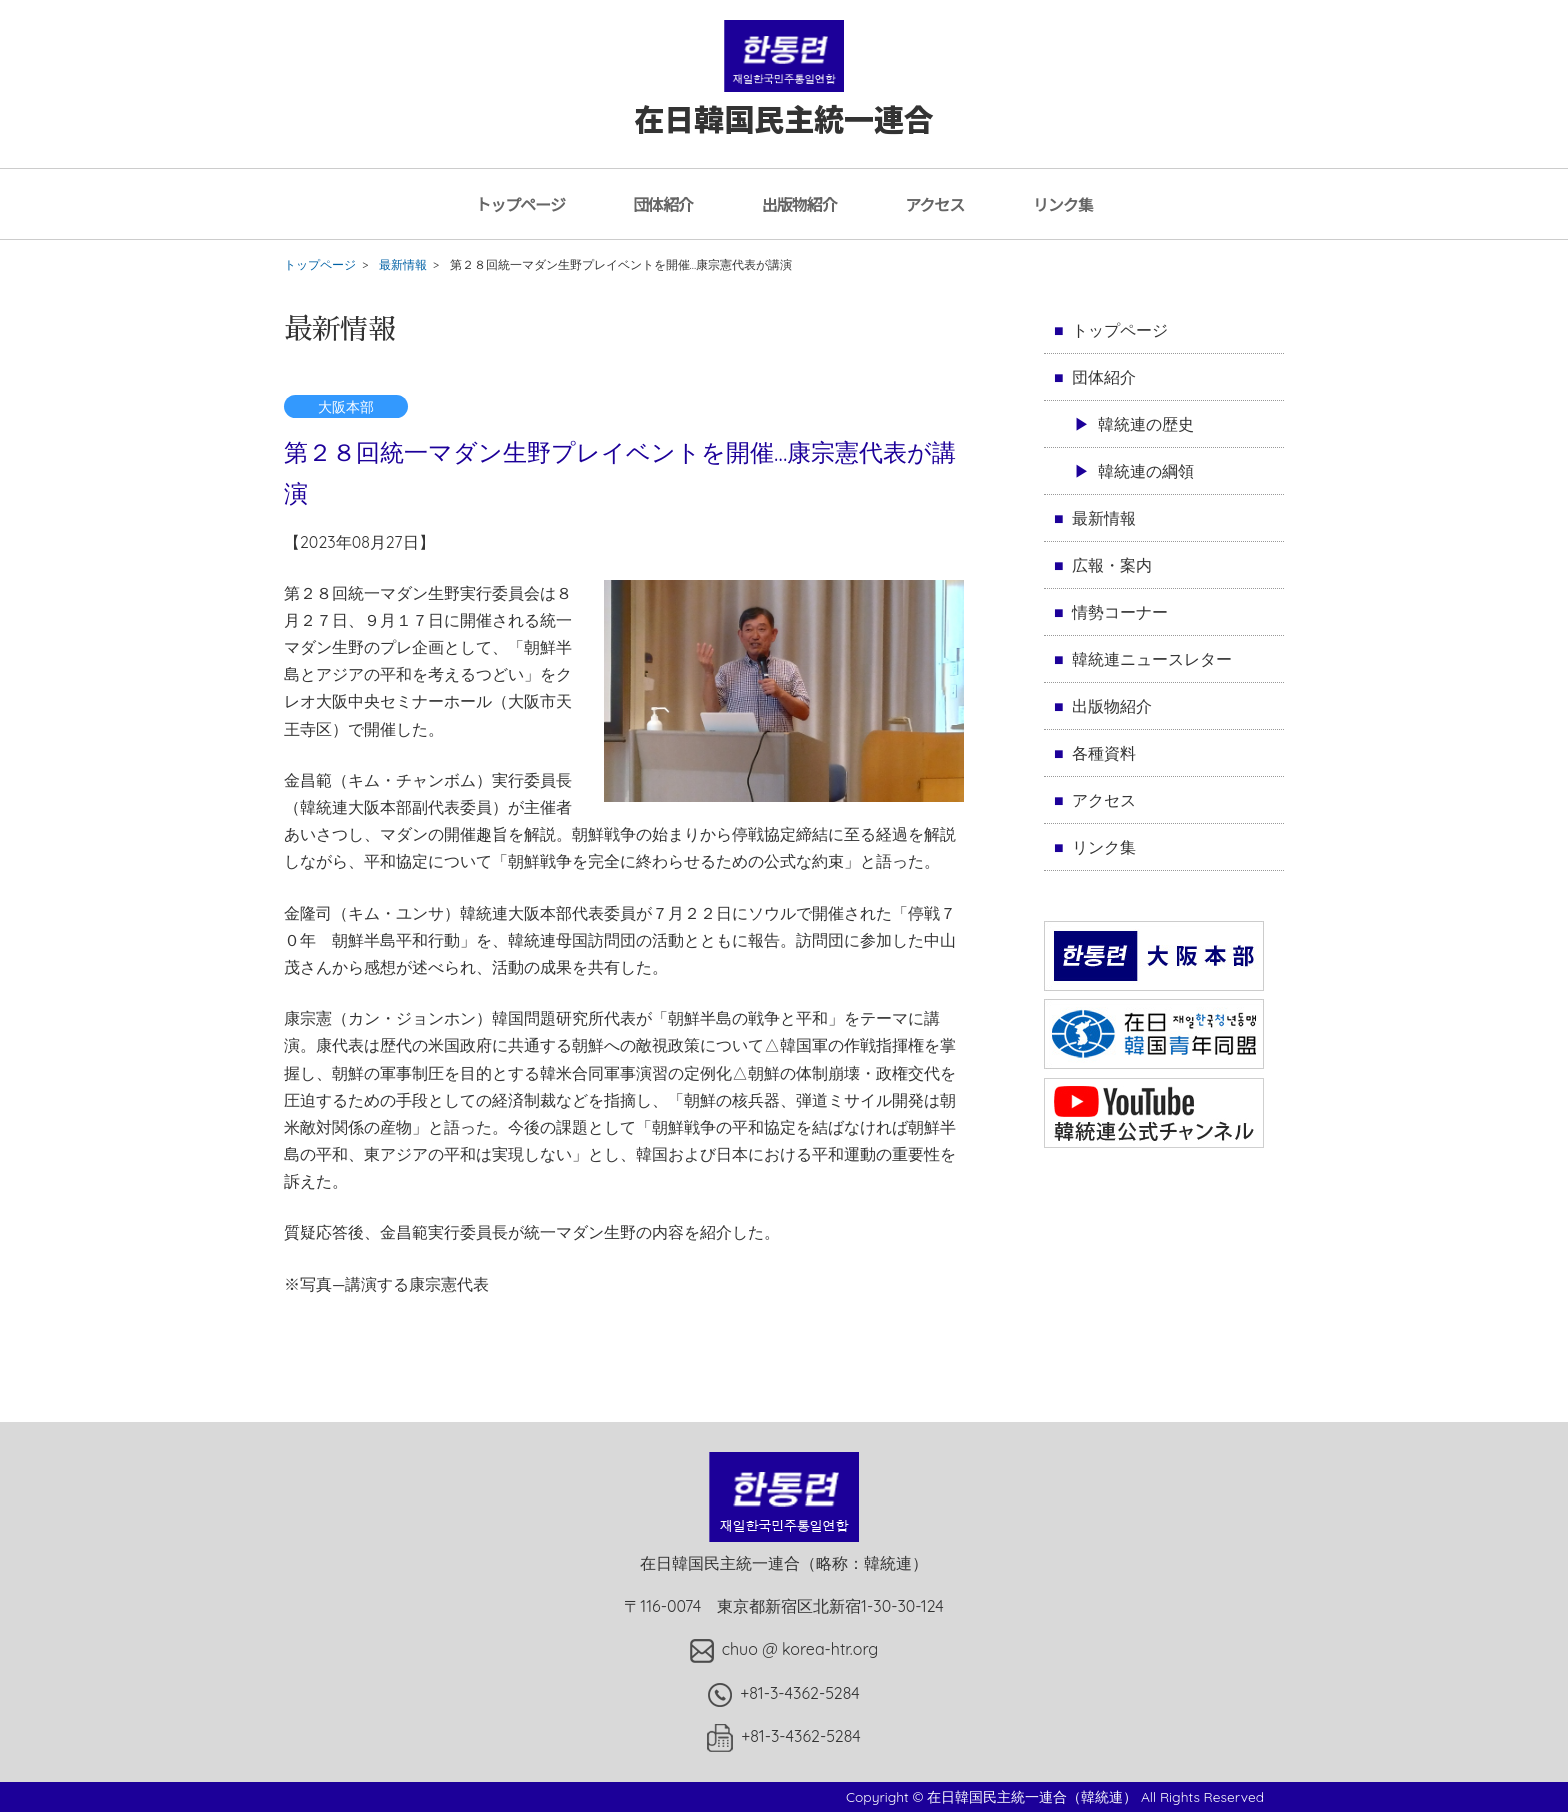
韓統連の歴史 (1146, 424)
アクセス (934, 204)
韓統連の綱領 (1146, 471)
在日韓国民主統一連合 (784, 98)
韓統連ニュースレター (1152, 659)
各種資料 (1104, 753)
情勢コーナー (1120, 612)
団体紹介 (663, 204)
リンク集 (1063, 204)
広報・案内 (1112, 565)
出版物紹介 (799, 204)
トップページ (520, 204)
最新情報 (403, 264)
